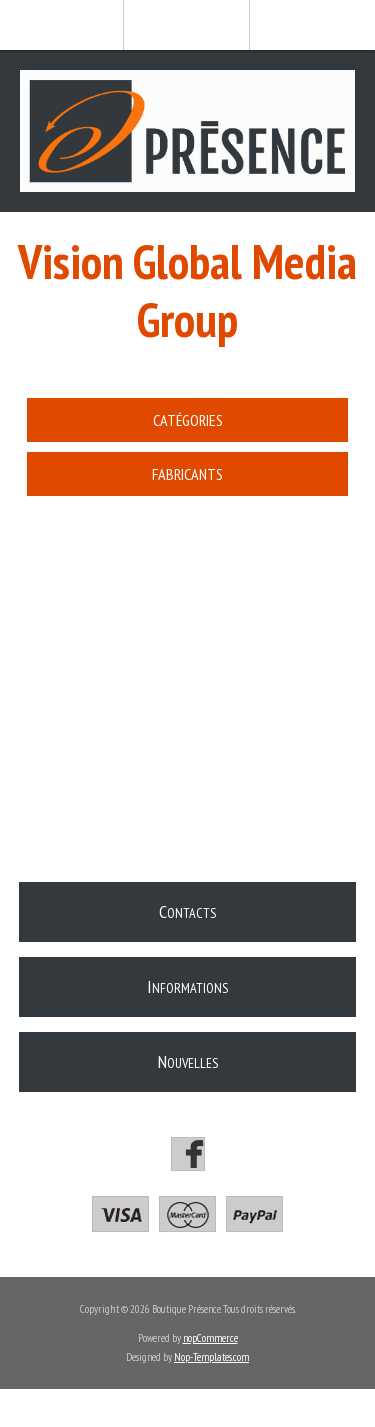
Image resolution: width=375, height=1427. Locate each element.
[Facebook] (188, 1154)
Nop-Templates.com (211, 1357)
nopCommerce (210, 1338)
